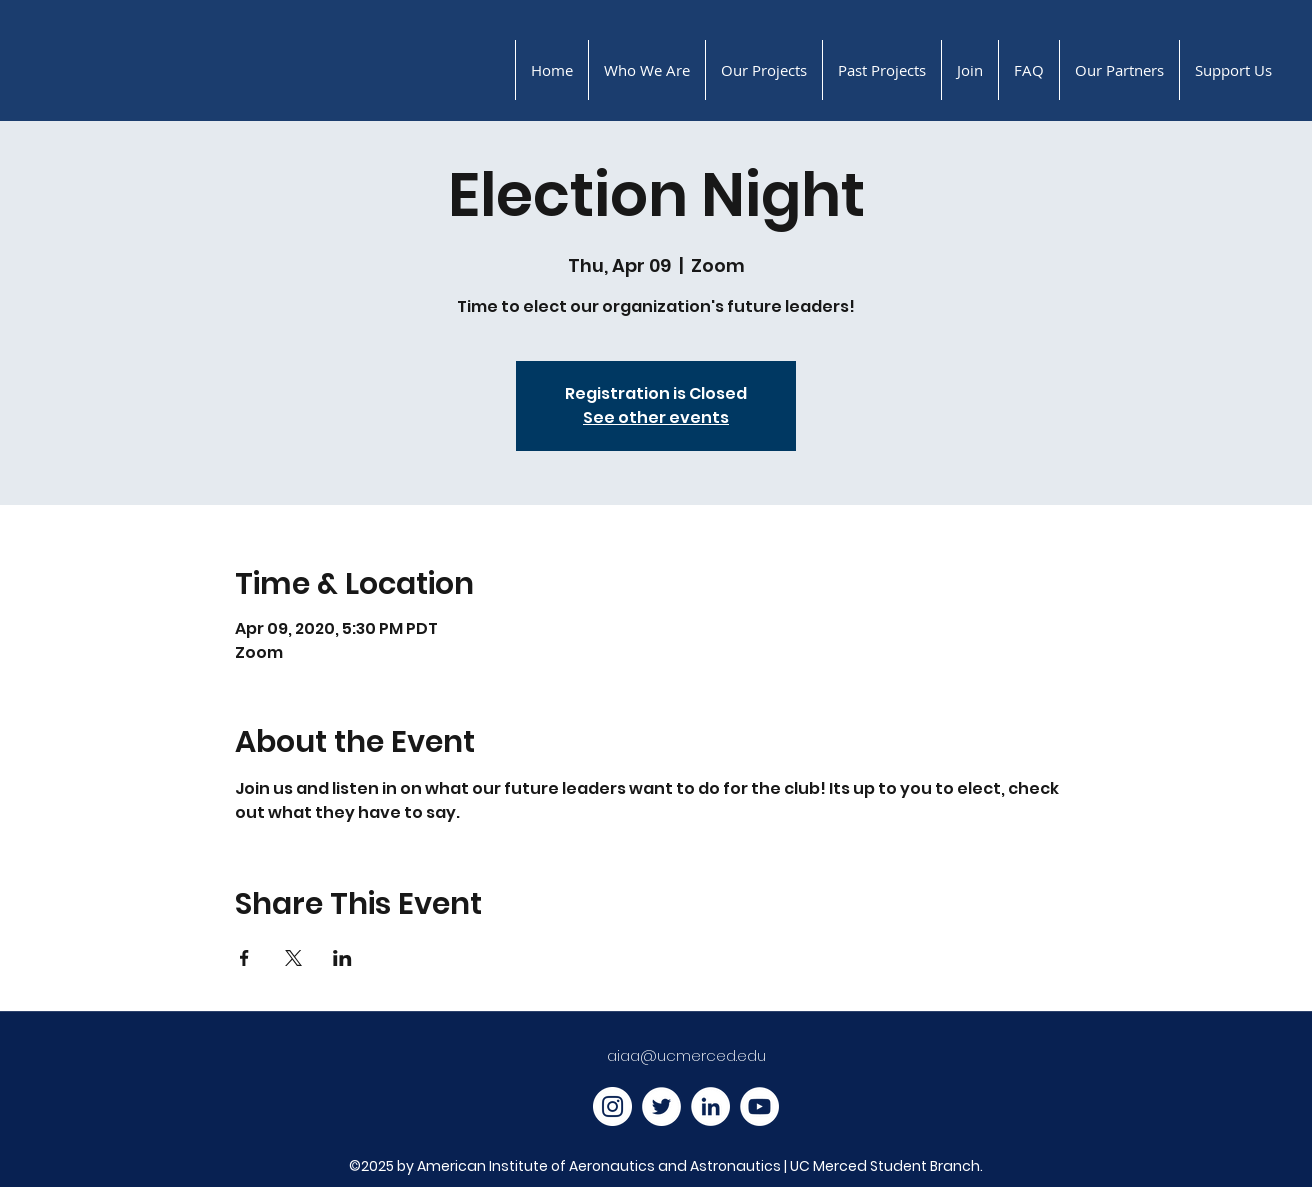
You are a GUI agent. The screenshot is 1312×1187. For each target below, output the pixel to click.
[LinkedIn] (710, 1106)
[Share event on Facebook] (244, 958)
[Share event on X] (293, 958)
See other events (656, 417)
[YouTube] (759, 1106)
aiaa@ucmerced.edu (686, 1055)
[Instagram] (612, 1106)
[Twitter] (661, 1106)
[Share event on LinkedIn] (342, 958)
